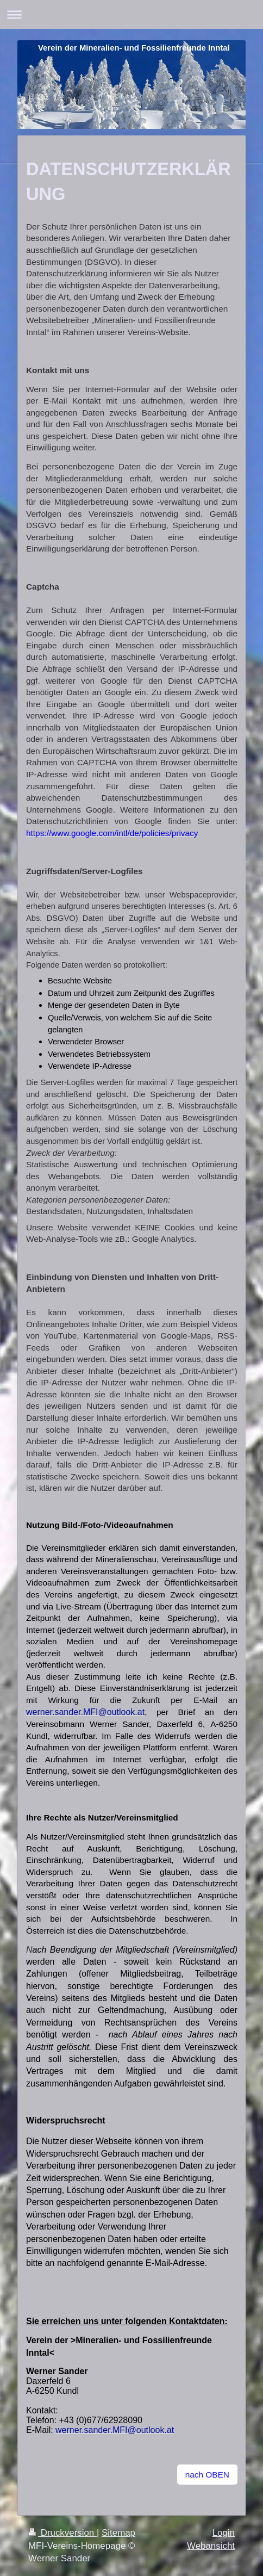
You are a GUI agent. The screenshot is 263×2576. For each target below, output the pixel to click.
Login (223, 2533)
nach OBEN (207, 2474)
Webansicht (211, 2546)
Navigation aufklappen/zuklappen (131, 14)
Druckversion (62, 2533)
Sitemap (118, 2533)
